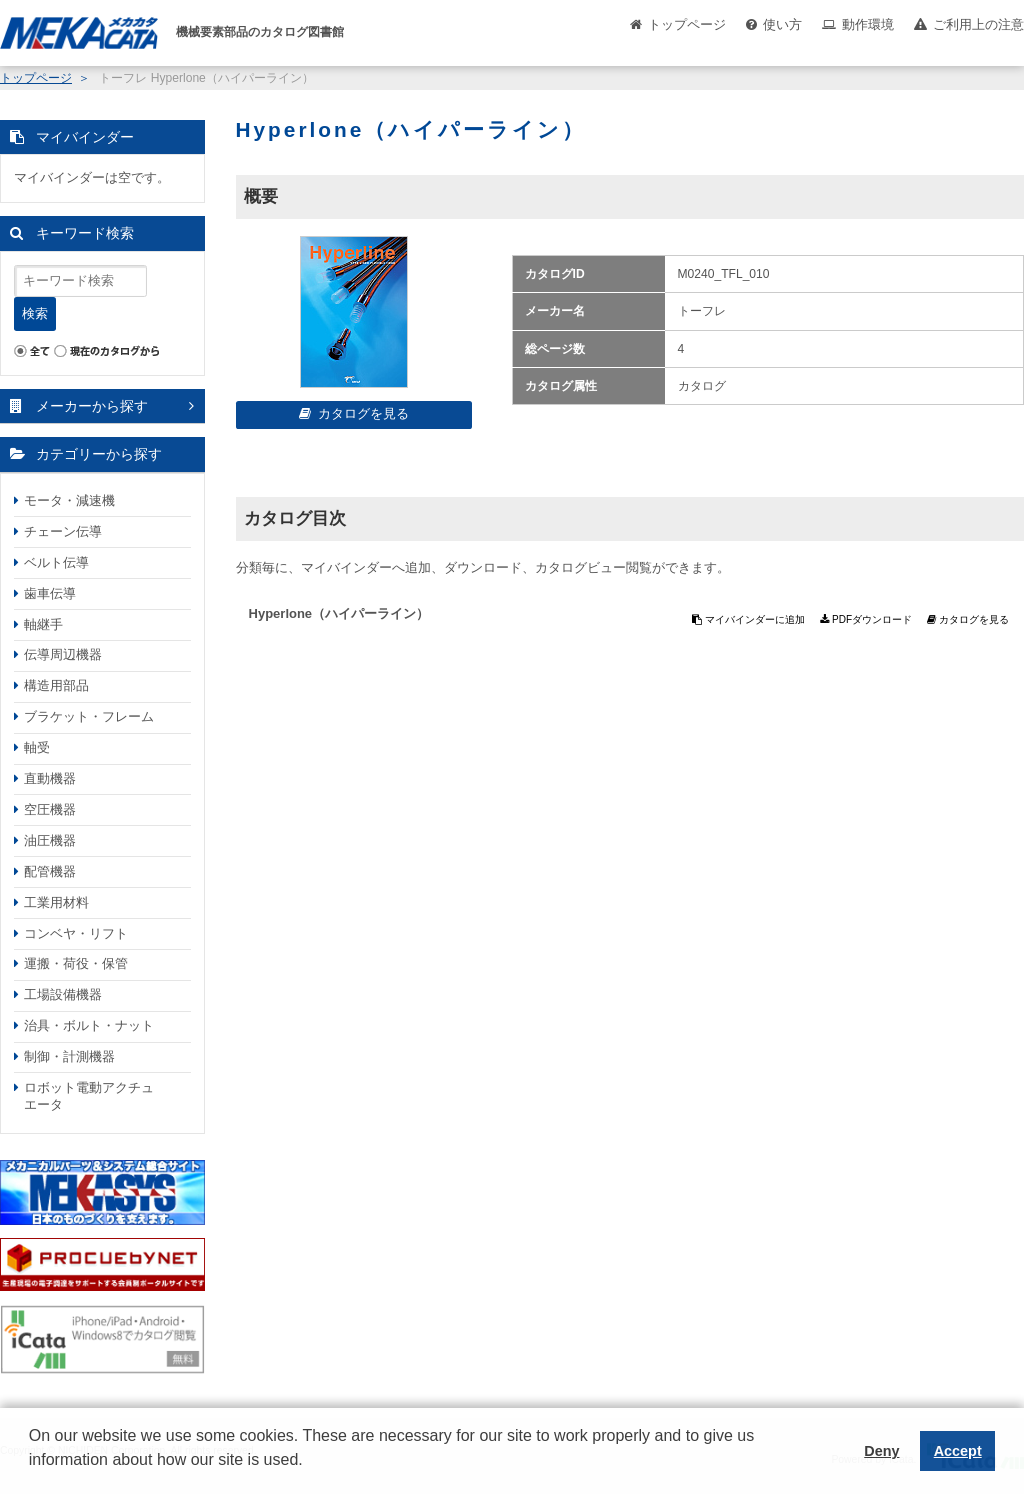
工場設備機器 (63, 994)
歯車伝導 (50, 593)
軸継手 (43, 624)
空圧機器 (50, 809)
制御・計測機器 (69, 1056)
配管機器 (50, 871)
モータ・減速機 (69, 500)
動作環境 (868, 24)
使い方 (782, 24)
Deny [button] (881, 1451)
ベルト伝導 (56, 562)
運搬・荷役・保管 (76, 963)
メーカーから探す (92, 406)
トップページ (687, 24)
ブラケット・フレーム (89, 716)
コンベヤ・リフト (76, 933)
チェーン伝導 (63, 531)
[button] (32, 1475)
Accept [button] (958, 1451)
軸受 (37, 747)
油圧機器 (50, 840)
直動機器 (50, 778)
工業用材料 (56, 902)
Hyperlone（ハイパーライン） (339, 613)
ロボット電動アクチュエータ (89, 1096)
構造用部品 (56, 685)
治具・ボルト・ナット (89, 1025)
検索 (35, 313)
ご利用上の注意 (978, 24)
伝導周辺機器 (63, 654)
